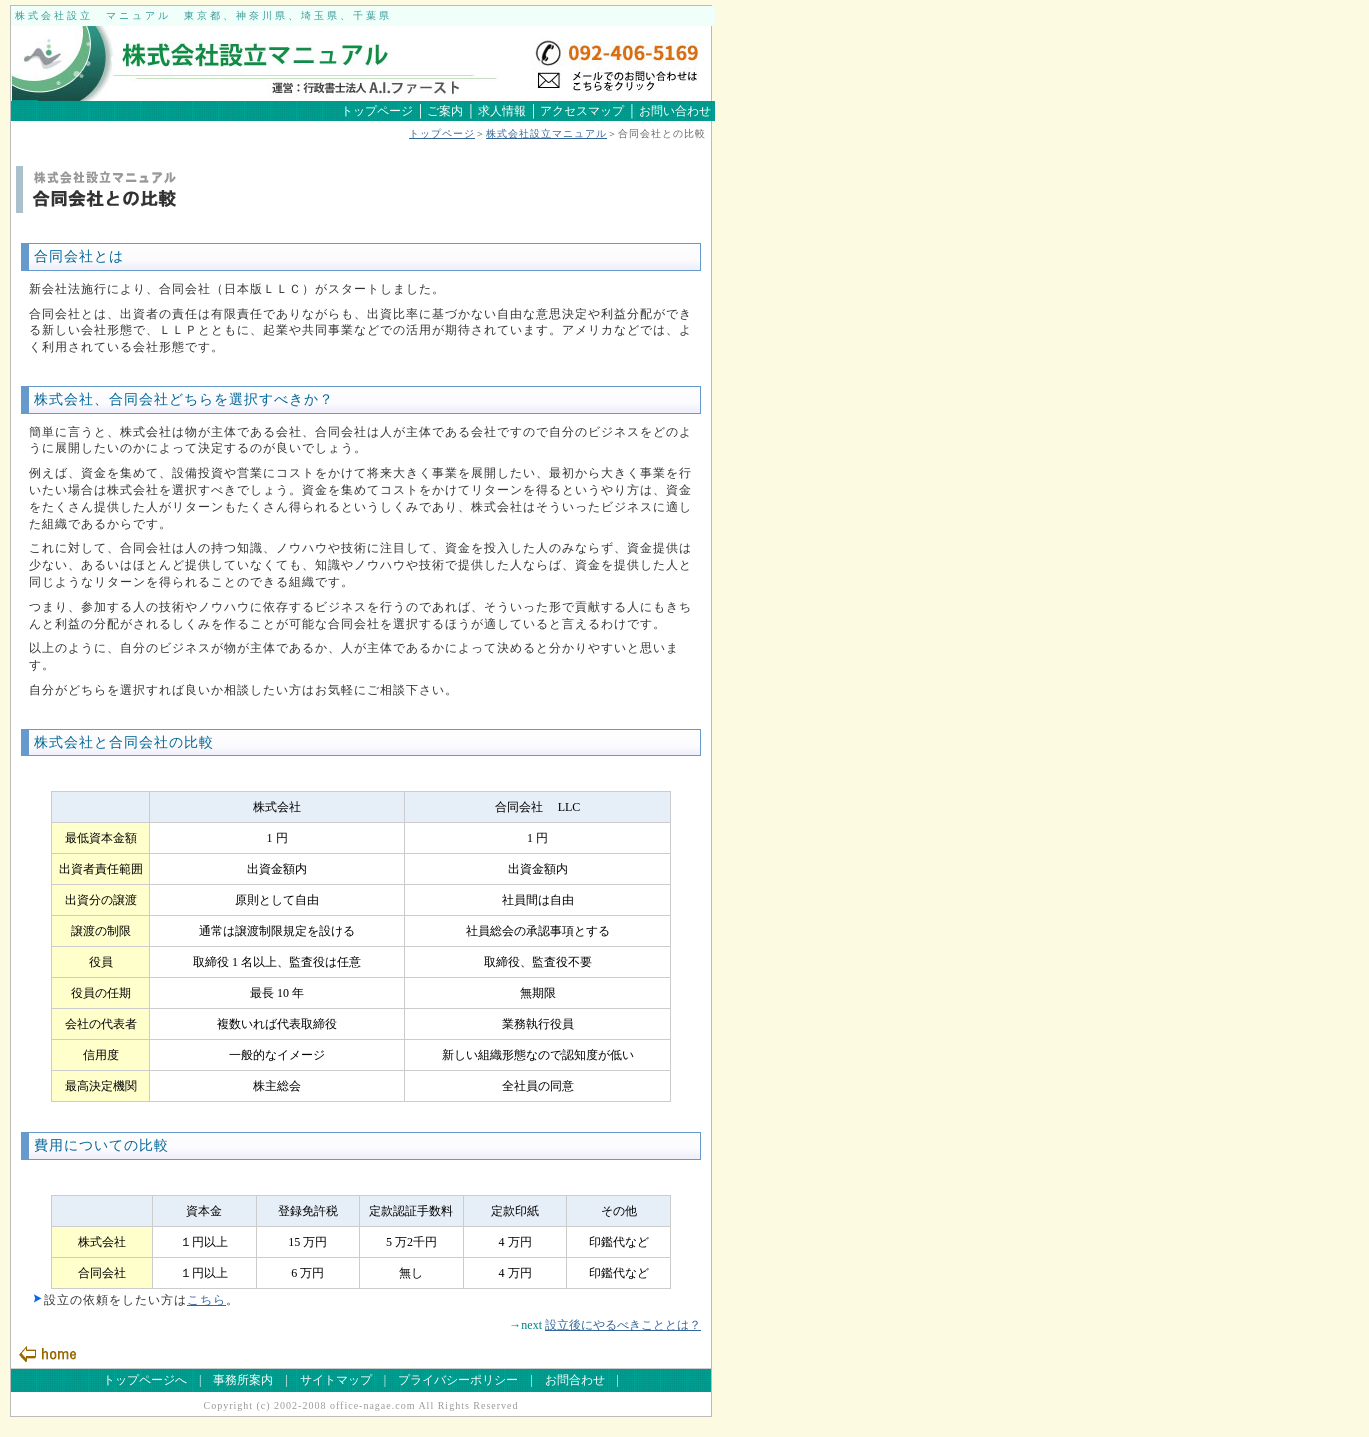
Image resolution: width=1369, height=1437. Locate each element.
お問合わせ (575, 1380)
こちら (206, 1300)
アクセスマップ (580, 111)
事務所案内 (243, 1380)
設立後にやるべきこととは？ (623, 1325)
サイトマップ (336, 1380)
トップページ (377, 111)
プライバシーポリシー (458, 1380)
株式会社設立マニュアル (546, 133)
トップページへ (145, 1380)
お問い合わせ (675, 111)
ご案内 (445, 111)
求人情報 (502, 111)
